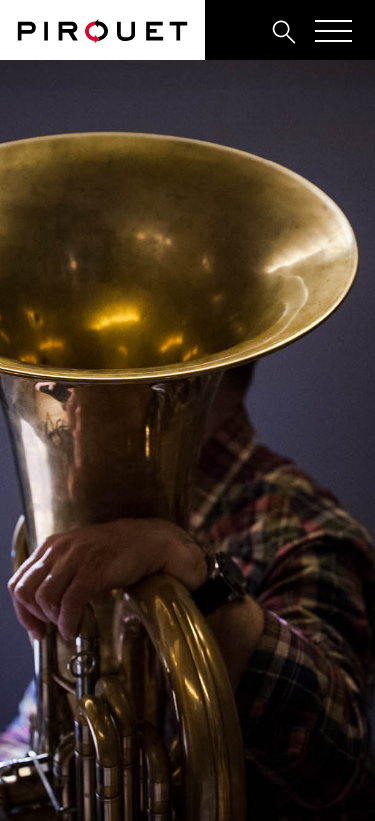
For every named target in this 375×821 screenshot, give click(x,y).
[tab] (240, 31)
